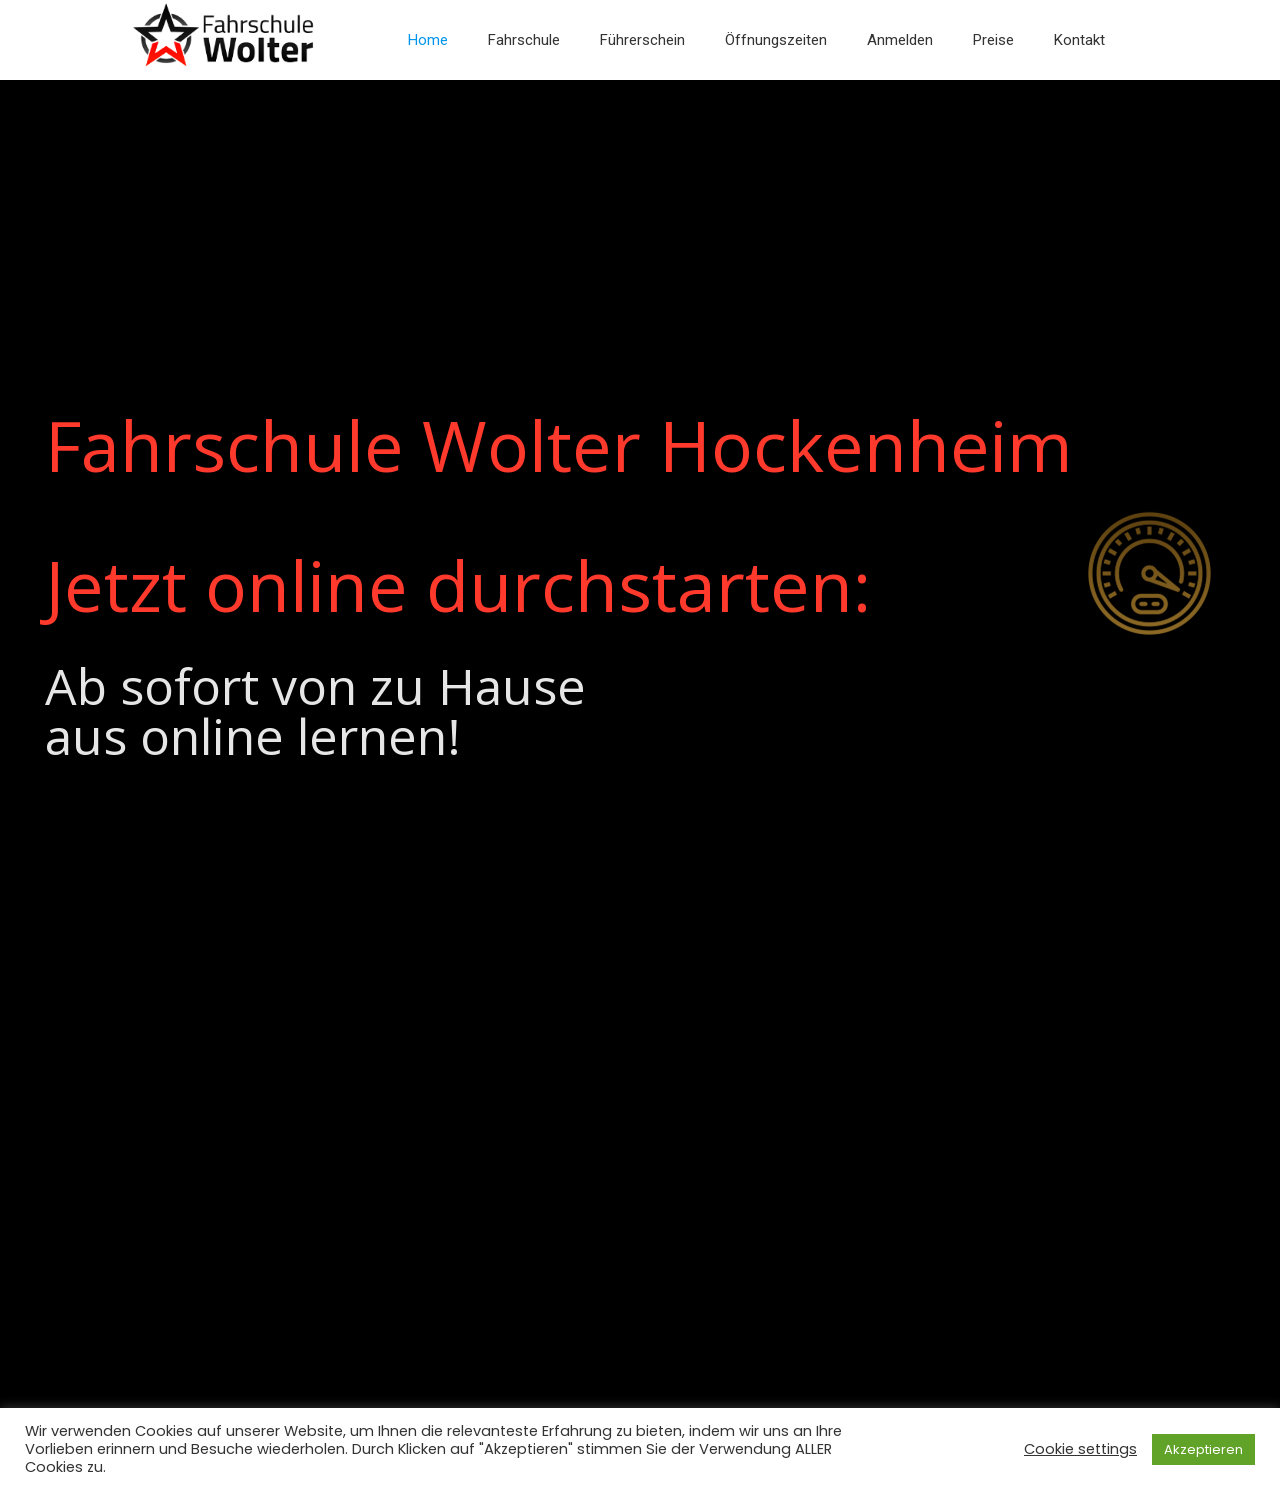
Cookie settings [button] (1080, 1449)
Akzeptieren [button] (1203, 1449)
